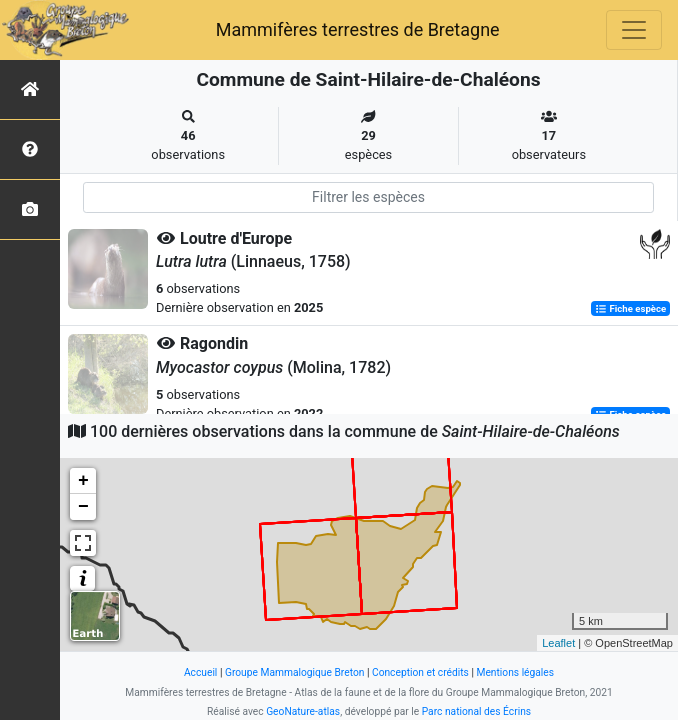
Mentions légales (515, 672)
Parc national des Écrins (476, 711)
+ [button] (83, 481)
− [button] (83, 507)
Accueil (200, 672)
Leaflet (558, 643)
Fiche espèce (630, 308)
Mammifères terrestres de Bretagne (358, 29)
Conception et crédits (420, 672)
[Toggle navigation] (634, 30)
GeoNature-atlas (303, 711)
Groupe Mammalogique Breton (294, 672)
